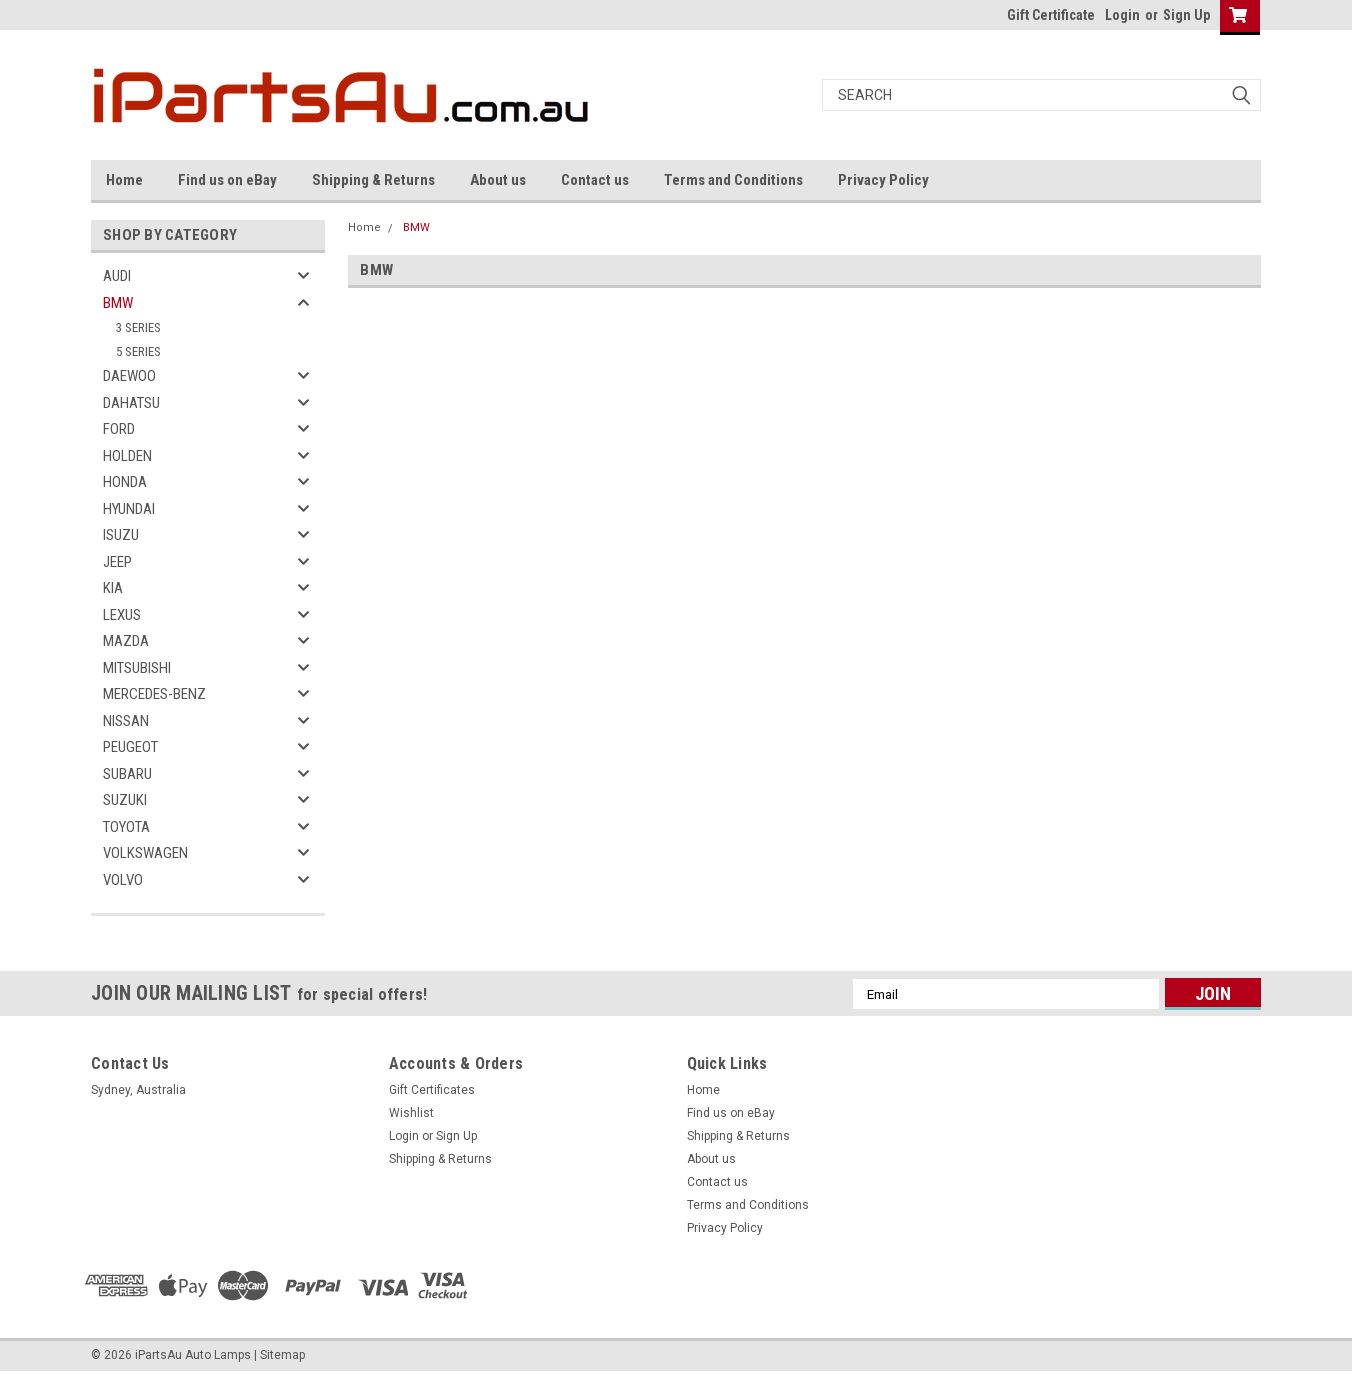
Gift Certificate (1051, 15)
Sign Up (1186, 15)
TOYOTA (126, 827)
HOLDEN (127, 456)
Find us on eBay (227, 180)
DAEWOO (129, 376)
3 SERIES (138, 327)
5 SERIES (138, 351)
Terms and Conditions (733, 180)
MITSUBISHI (137, 668)
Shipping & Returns (373, 180)
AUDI (117, 276)
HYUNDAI (129, 509)
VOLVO (123, 880)
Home (124, 180)
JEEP (117, 562)
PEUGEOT (130, 747)
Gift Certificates (432, 1090)
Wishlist (411, 1113)
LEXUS (122, 615)
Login (1122, 15)
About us (498, 180)
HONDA (125, 482)
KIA (113, 588)
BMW (118, 303)
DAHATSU (131, 403)
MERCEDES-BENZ (154, 694)
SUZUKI (125, 800)
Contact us (595, 180)
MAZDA (126, 641)
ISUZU (121, 535)
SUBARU (127, 774)
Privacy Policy (883, 180)
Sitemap (282, 1355)
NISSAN (126, 721)
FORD (119, 429)
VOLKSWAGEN (145, 853)
